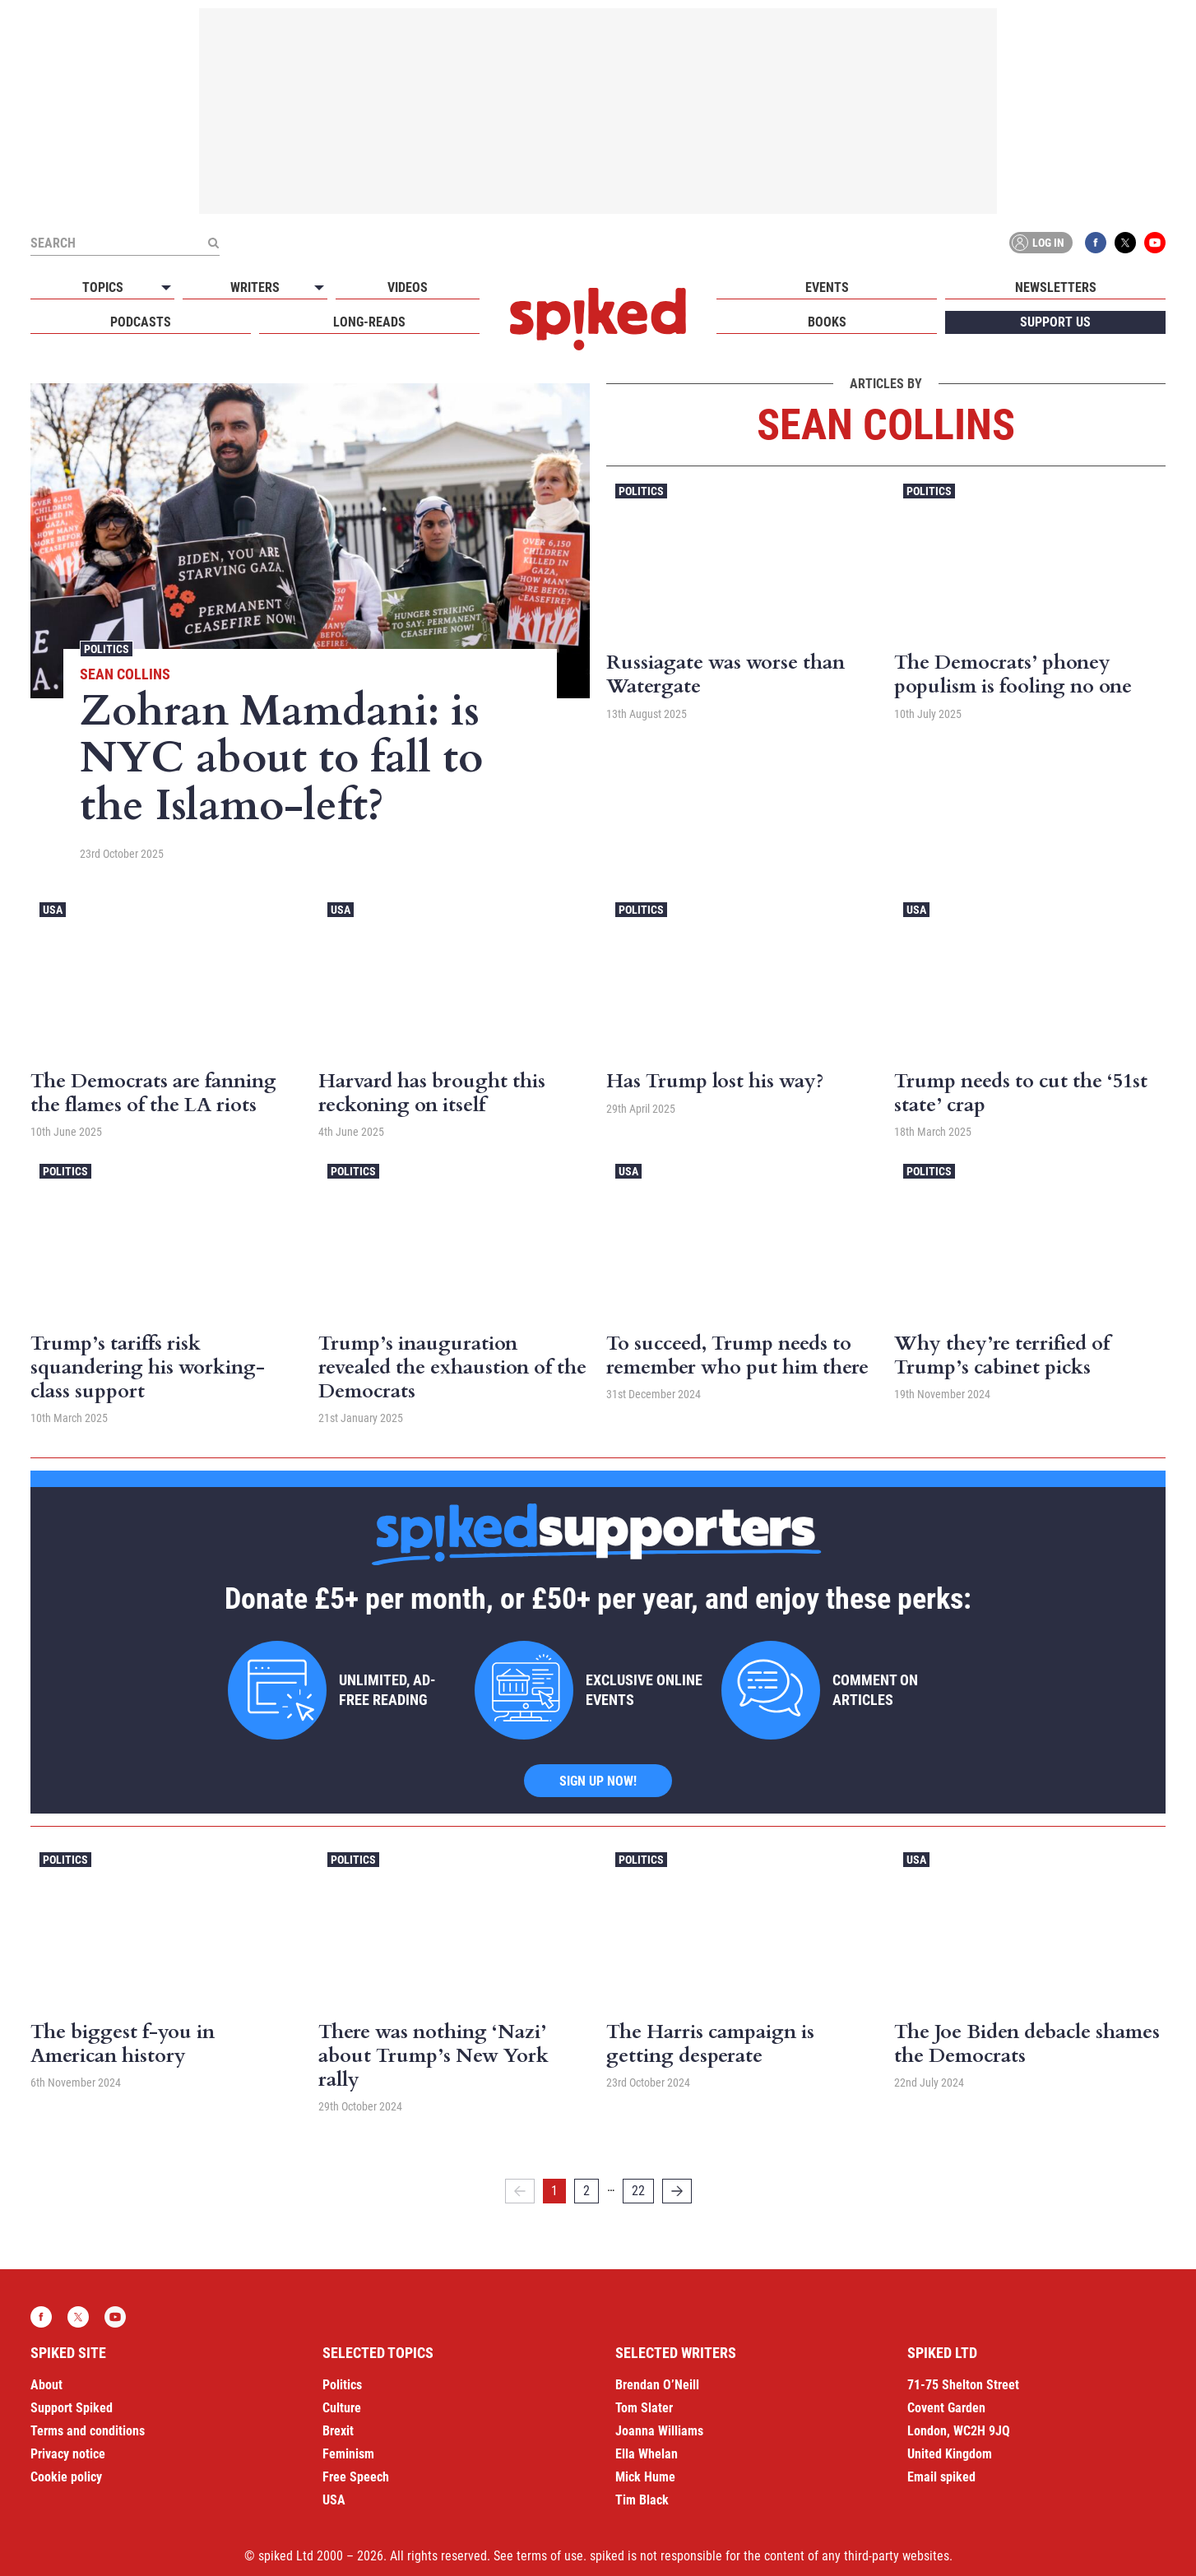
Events (827, 287)
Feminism (348, 2454)
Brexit (338, 2431)
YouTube (1155, 242)
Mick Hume (645, 2477)
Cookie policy (66, 2477)
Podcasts (140, 322)
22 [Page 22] (638, 2190)
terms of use (550, 2556)
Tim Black (642, 2500)
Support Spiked (71, 2408)
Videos (407, 287)
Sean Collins (125, 674)
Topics (102, 287)
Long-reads (369, 322)
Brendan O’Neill (657, 2385)
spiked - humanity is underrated (598, 319)
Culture (341, 2408)
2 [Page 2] (586, 2190)
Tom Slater (644, 2408)
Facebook (1095, 242)
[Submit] (213, 242)
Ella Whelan (646, 2454)
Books (827, 322)
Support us (1055, 322)
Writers (255, 287)
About (46, 2385)
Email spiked (941, 2477)
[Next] (677, 2191)
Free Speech (355, 2477)
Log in (1038, 242)
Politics (106, 649)
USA (53, 909)
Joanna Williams (659, 2431)
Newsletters (1055, 287)
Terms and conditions (87, 2431)
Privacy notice (67, 2454)
